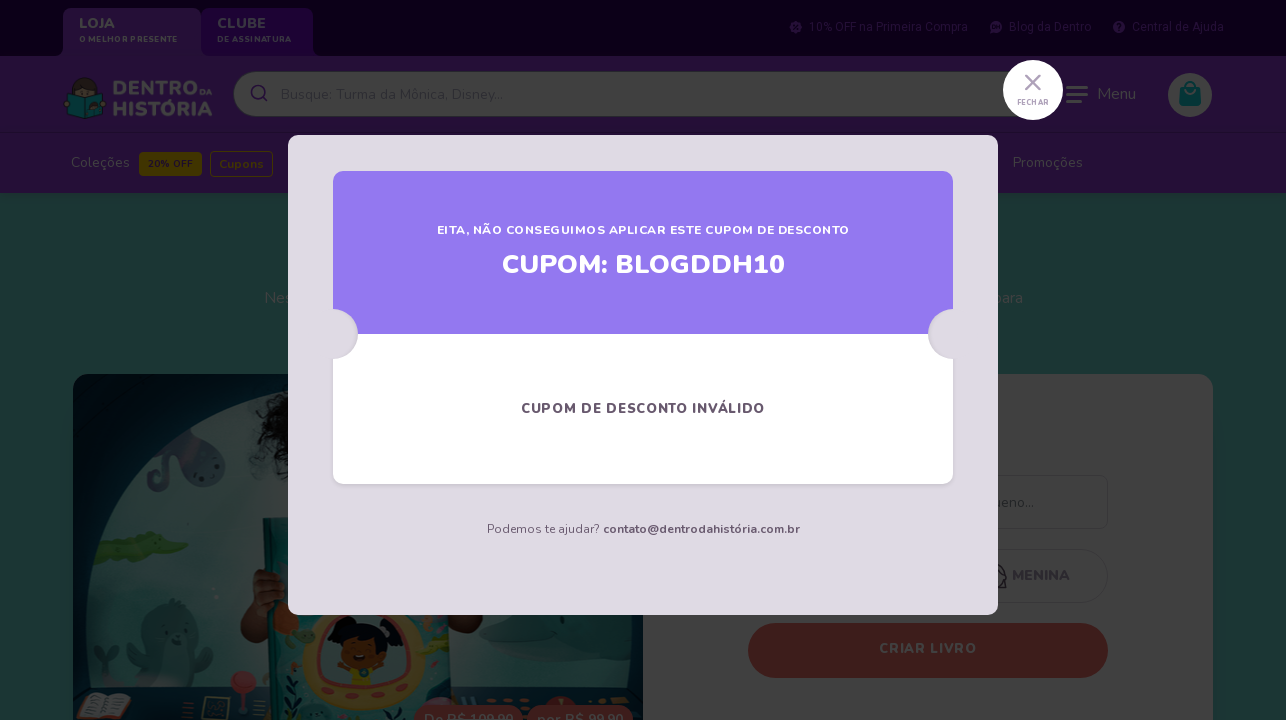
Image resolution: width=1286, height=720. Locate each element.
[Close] (1033, 90)
